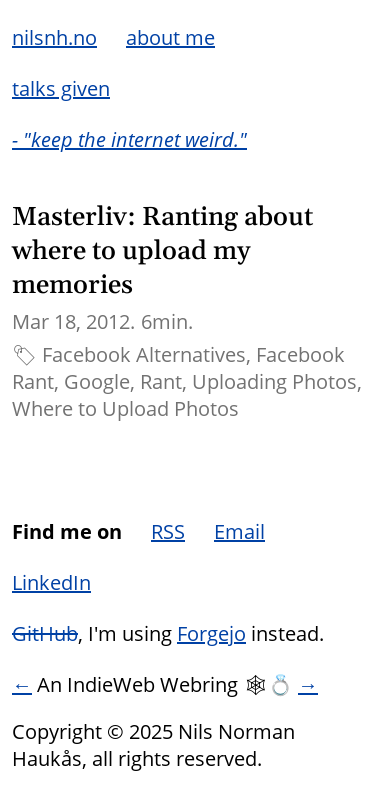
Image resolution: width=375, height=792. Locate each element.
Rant (161, 381)
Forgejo (211, 633)
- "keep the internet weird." (129, 139)
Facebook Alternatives (144, 354)
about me (170, 37)
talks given (61, 88)
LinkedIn (51, 582)
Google (97, 381)
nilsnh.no (54, 37)
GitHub (45, 633)
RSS (168, 531)
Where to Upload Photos (125, 408)
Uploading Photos (274, 381)
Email (239, 531)
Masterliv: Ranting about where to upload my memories (162, 251)
